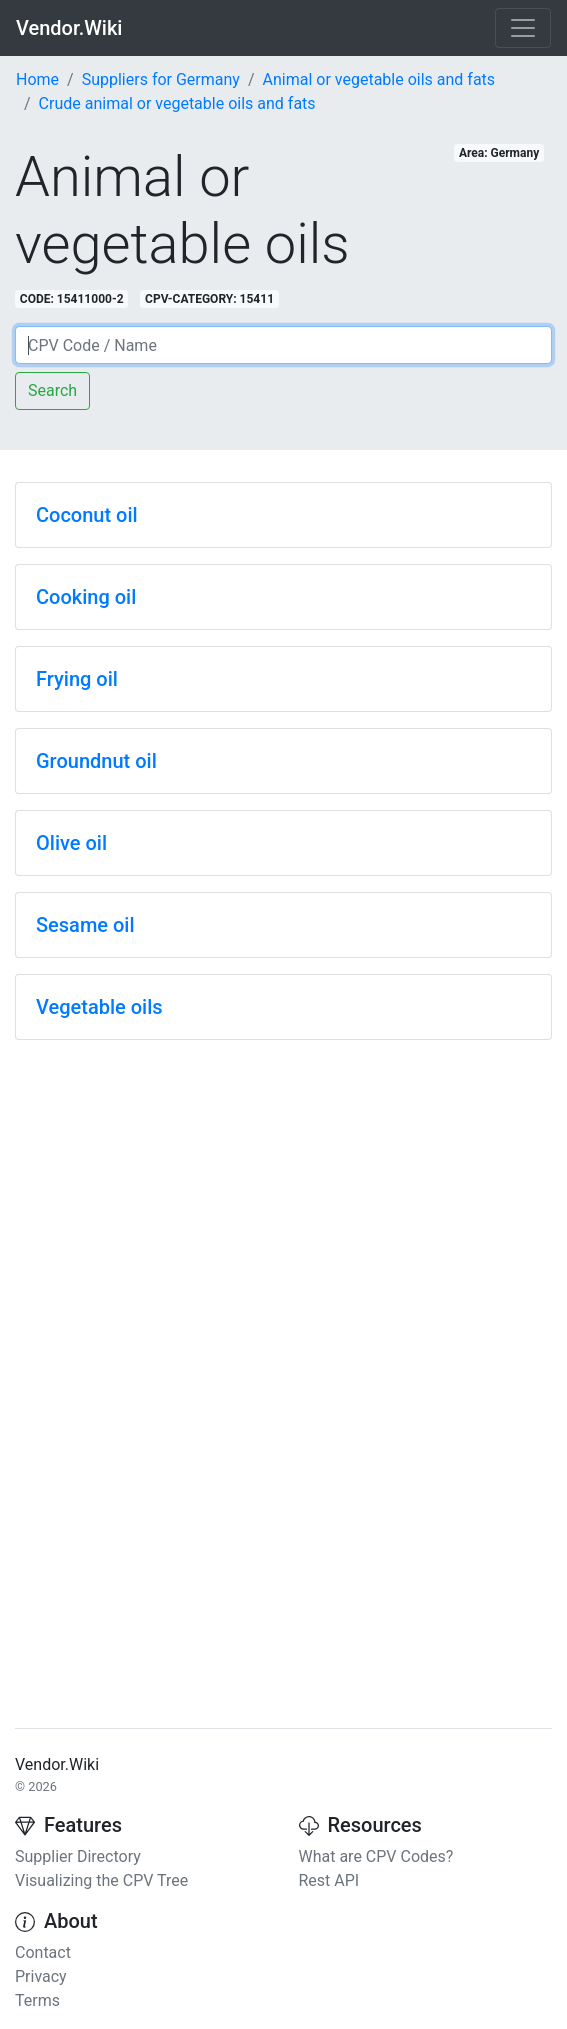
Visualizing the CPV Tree (101, 1880)
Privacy (41, 1976)
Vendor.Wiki (69, 28)
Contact (43, 1952)
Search (52, 390)
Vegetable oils (99, 1007)
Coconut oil (87, 515)
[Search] (283, 345)
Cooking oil (86, 597)
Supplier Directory (78, 1856)
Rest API (329, 1880)
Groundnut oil (96, 761)
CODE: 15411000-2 (72, 299)
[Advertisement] (283, 1196)
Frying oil (77, 679)
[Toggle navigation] (523, 28)
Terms (37, 2000)
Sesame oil (85, 925)
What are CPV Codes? (376, 1856)
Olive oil (71, 843)
